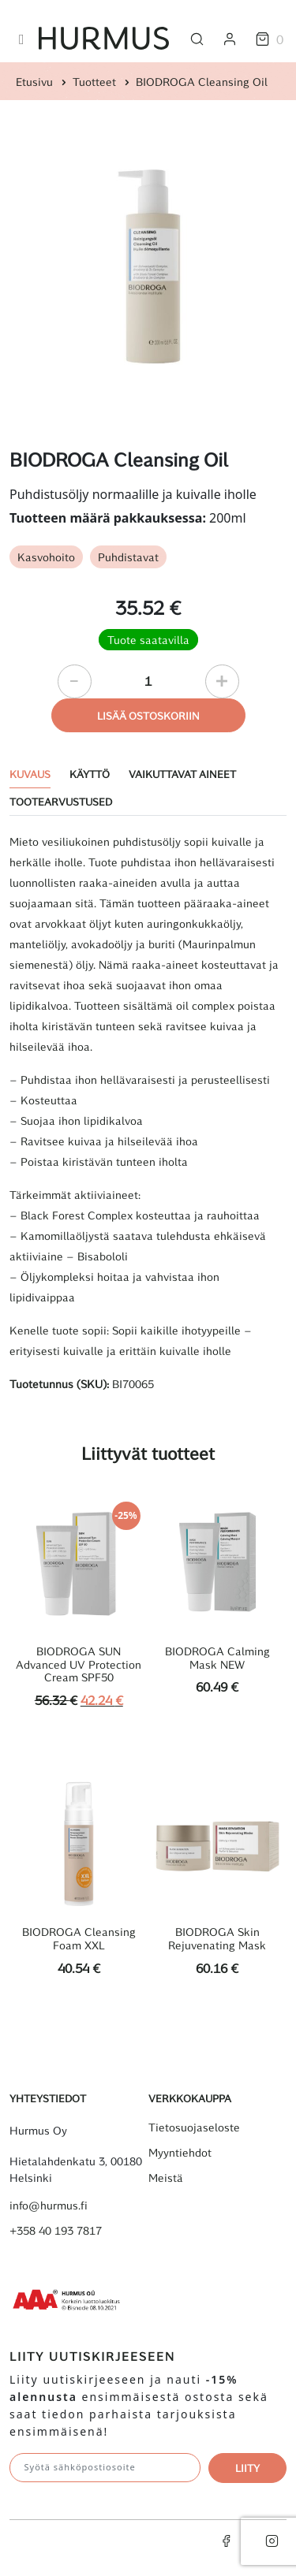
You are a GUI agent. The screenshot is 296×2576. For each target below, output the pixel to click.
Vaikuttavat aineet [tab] (182, 774)
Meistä (165, 2177)
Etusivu (34, 81)
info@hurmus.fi (48, 2205)
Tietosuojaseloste (194, 2127)
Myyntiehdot (180, 2152)
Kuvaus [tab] (30, 774)
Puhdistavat (128, 557)
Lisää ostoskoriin (148, 715)
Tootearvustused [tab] (60, 801)
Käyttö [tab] (89, 774)
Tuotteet (94, 81)
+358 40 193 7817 (55, 2230)
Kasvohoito (46, 557)
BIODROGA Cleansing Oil (202, 81)
